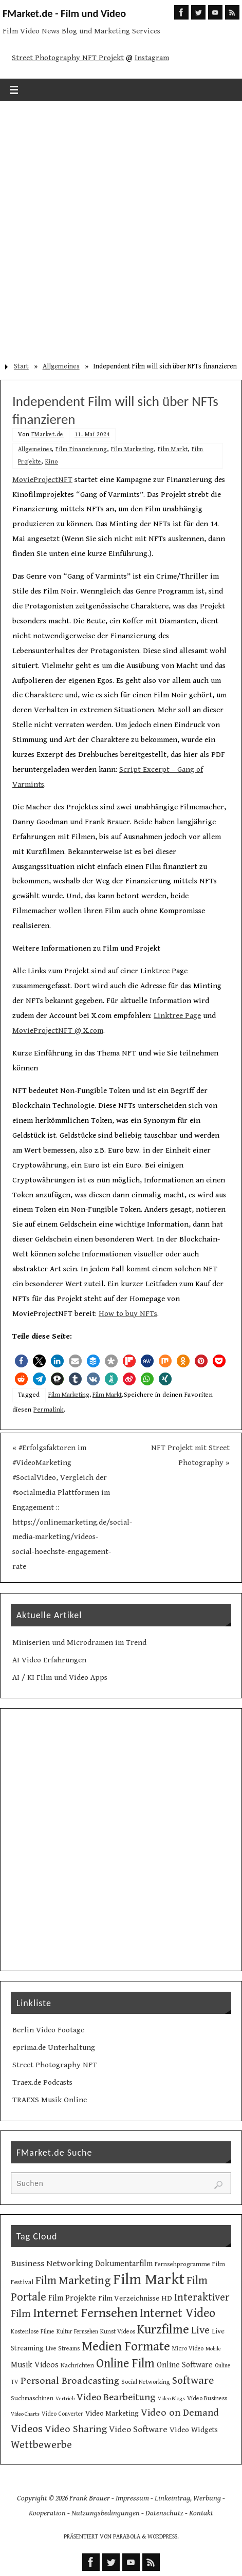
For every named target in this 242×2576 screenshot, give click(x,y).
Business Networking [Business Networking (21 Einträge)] (52, 2263)
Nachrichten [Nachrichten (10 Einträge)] (77, 2365)
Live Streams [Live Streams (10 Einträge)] (63, 2348)
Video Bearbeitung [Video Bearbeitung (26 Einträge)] (116, 2397)
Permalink (48, 1410)
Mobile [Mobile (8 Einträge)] (213, 2349)
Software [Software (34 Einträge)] (193, 2380)
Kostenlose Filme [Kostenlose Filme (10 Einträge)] (32, 2331)
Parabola (126, 2536)
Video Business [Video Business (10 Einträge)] (207, 2398)
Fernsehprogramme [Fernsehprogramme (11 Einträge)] (182, 2264)
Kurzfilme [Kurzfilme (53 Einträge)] (163, 2329)
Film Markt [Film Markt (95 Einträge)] (148, 2279)
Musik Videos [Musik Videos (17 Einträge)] (35, 2365)
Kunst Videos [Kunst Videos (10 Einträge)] (117, 2331)
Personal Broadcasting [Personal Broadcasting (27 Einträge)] (70, 2381)
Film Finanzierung (81, 449)
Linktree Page (177, 1015)
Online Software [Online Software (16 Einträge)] (185, 2364)
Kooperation (47, 2513)
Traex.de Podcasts (42, 2082)
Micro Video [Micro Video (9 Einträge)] (187, 2348)
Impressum (132, 2498)
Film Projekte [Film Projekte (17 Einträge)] (72, 2298)
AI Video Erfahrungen (49, 1660)
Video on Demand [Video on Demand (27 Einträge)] (180, 2413)
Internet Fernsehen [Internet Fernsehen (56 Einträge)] (85, 2313)
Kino (51, 461)
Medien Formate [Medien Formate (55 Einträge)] (126, 2346)
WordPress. (163, 2536)
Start (21, 366)
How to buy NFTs (128, 1313)
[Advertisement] (121, 228)
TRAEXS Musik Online (49, 2100)
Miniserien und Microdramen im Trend (79, 1642)
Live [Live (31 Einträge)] (200, 2330)
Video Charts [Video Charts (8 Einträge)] (25, 2414)
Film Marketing (132, 449)
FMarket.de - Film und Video (64, 13)
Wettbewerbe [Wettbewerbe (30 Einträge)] (41, 2445)
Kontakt (201, 2513)
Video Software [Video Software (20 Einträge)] (138, 2429)
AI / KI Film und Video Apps (59, 1677)
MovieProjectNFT (42, 479)
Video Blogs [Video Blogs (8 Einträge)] (171, 2399)
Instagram (152, 57)
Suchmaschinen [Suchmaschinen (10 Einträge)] (32, 2398)
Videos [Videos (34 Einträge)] (27, 2428)
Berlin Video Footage (48, 2030)
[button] (21, 1361)
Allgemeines (61, 366)
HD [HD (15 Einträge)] (166, 2298)
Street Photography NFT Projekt (68, 57)
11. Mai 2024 (92, 434)
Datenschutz (164, 2513)
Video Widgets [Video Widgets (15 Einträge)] (194, 2429)
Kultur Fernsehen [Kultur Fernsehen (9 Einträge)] (77, 2331)
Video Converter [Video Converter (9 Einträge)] (62, 2414)
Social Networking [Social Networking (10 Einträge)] (145, 2381)
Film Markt (173, 449)
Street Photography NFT (54, 2065)
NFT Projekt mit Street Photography (190, 1455)
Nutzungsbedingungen (105, 2513)
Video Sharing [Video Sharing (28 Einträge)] (76, 2429)
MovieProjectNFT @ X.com (57, 1030)
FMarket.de (47, 434)
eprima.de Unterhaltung (53, 2047)
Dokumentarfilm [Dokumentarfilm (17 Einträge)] (124, 2264)
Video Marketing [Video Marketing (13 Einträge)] (112, 2414)
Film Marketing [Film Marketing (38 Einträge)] (73, 2280)
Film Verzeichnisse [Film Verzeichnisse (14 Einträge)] (128, 2298)
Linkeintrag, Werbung (188, 2498)
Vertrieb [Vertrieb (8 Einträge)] (65, 2399)
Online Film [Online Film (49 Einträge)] (125, 2364)
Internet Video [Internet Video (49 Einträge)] (177, 2313)
